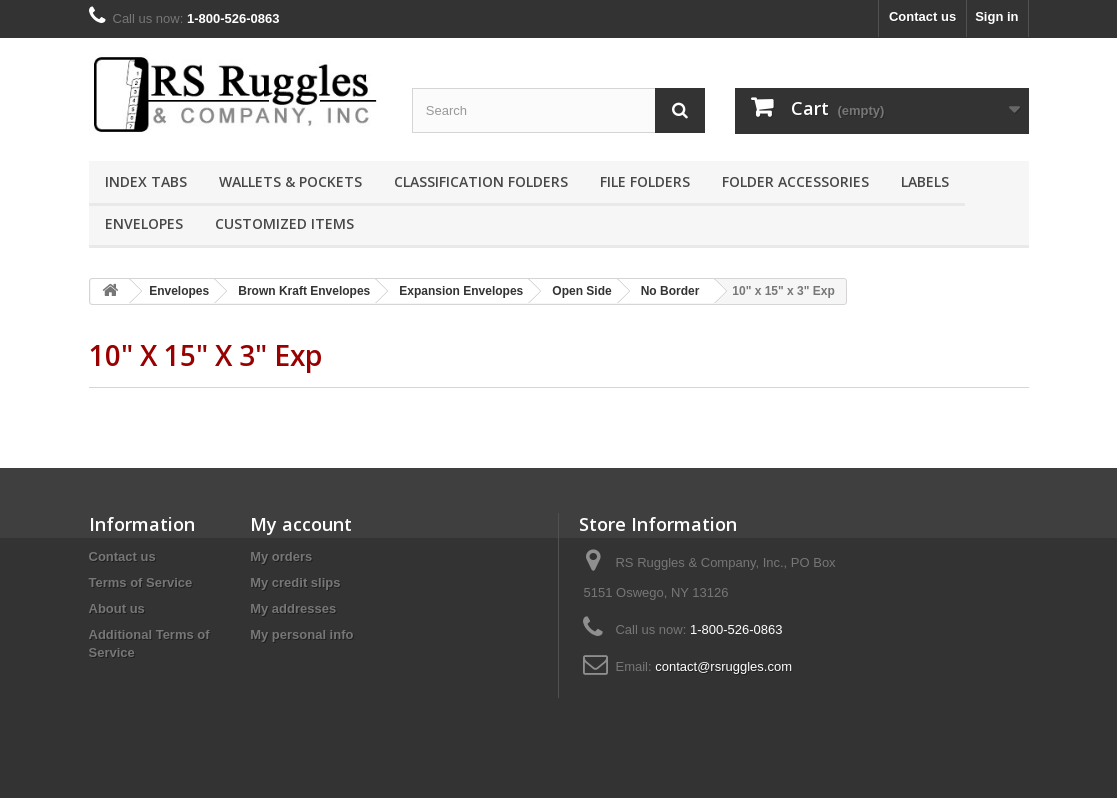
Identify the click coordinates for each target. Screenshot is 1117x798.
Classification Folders (481, 181)
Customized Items (284, 223)
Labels (925, 181)
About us (117, 608)
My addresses (293, 608)
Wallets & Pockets (290, 181)
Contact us (922, 16)
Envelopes (144, 223)
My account (301, 524)
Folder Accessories (795, 181)
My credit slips (295, 582)
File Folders (645, 181)
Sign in (996, 16)
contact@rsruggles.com (723, 666)
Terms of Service (141, 582)
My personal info (301, 634)
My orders (281, 556)
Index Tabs (146, 181)
